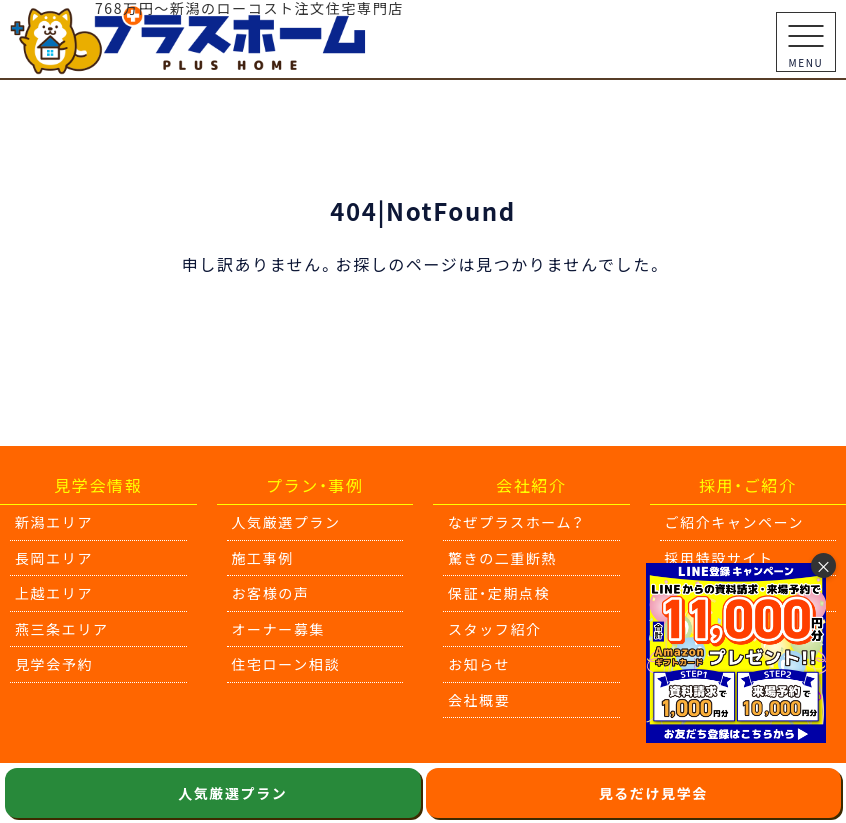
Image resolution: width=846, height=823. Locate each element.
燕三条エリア (62, 629)
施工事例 (263, 558)
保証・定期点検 (499, 593)
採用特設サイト (719, 558)
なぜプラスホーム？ (516, 522)
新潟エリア (54, 522)
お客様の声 (271, 593)
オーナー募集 (279, 629)
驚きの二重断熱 (502, 558)
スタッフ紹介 (495, 629)
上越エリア (54, 593)
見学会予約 (54, 664)
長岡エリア (54, 558)
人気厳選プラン (286, 522)
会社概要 (479, 700)
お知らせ (479, 664)
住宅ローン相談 (286, 664)
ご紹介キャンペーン (735, 522)
